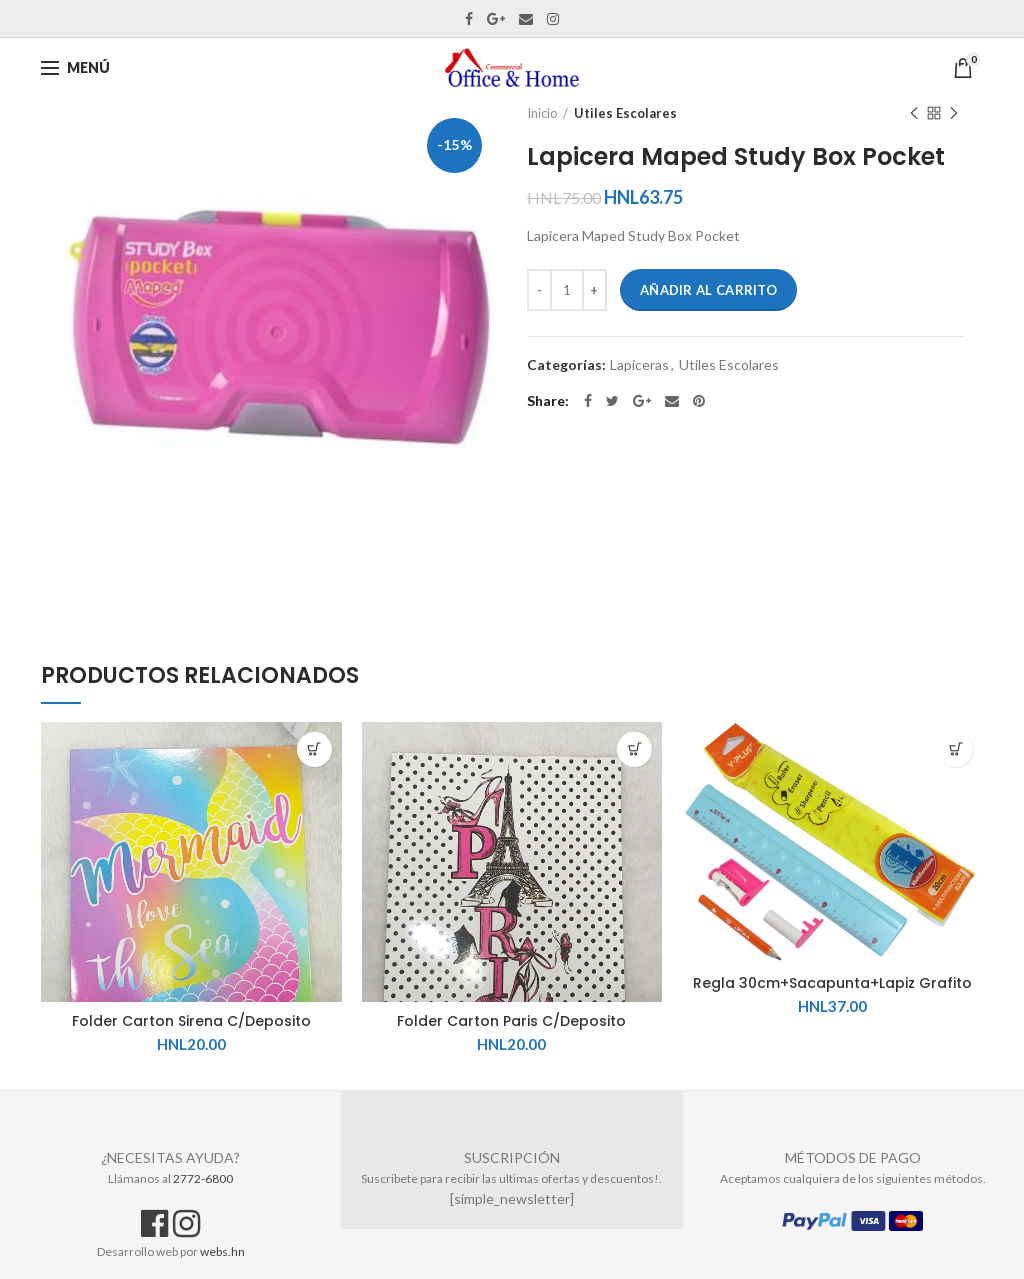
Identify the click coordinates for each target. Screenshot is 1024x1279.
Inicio (542, 113)
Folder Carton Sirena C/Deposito (191, 1021)
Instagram (553, 19)
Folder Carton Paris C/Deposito (511, 1021)
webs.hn (222, 1251)
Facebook (469, 19)
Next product (954, 114)
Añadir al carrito (708, 290)
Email (526, 19)
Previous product (914, 114)
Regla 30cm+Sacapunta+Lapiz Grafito (832, 983)
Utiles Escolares (625, 113)
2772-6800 (203, 1178)
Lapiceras (639, 365)
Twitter (612, 401)
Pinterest (699, 401)
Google (496, 19)
